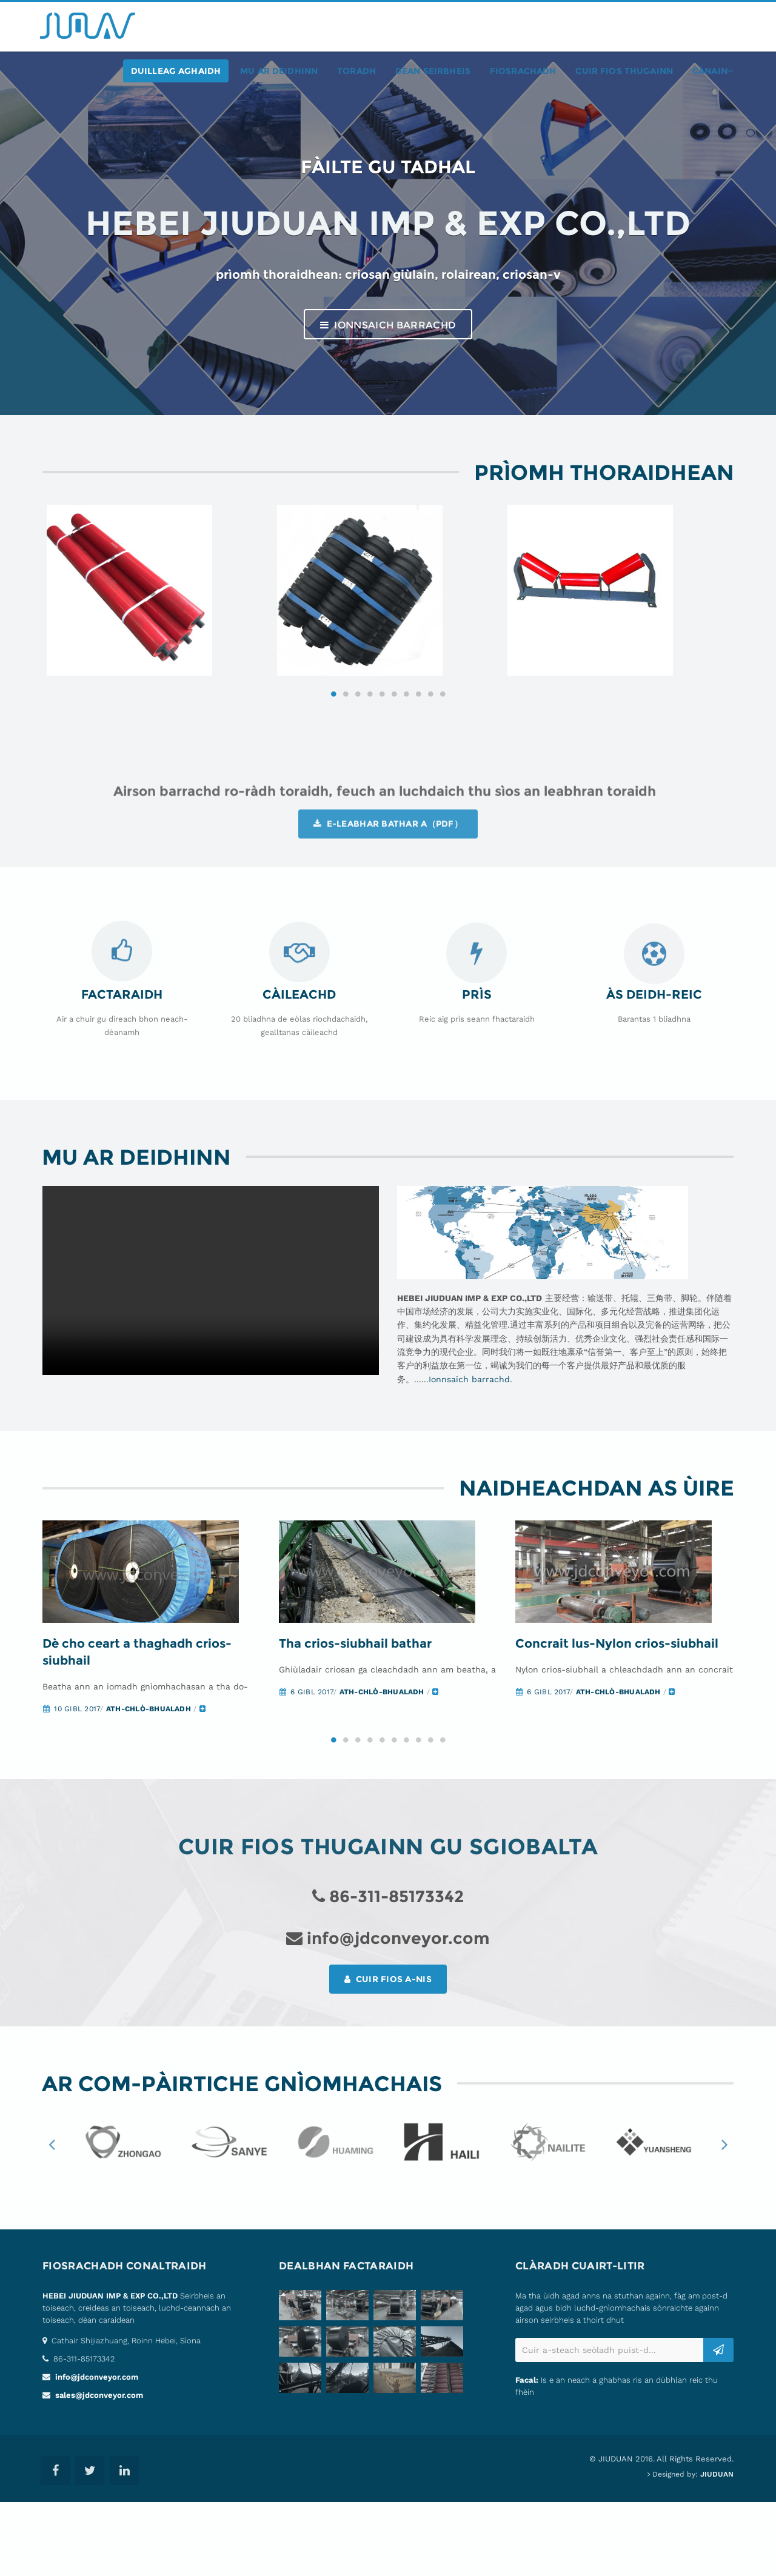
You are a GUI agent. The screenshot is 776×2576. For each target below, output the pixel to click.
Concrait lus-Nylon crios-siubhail (616, 1717)
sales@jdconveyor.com (98, 2469)
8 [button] (418, 744)
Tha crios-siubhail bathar (355, 1717)
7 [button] (406, 744)
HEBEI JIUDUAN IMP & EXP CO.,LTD (110, 2369)
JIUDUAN (717, 2548)
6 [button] (394, 744)
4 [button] (370, 744)
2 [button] (346, 744)
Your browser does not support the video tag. (210, 1330)
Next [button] (724, 2217)
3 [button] (358, 744)
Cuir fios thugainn (624, 70)
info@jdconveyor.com (95, 2450)
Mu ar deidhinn (279, 70)
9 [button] (430, 744)
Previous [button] (51, 2217)
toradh (356, 70)
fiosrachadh (523, 70)
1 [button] (333, 744)
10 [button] (442, 744)
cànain (712, 70)
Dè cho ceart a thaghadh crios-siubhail (137, 1726)
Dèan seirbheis (432, 70)
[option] (157, 616)
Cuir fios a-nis (388, 2052)
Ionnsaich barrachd (388, 325)
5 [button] (382, 744)
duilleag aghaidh (176, 70)
